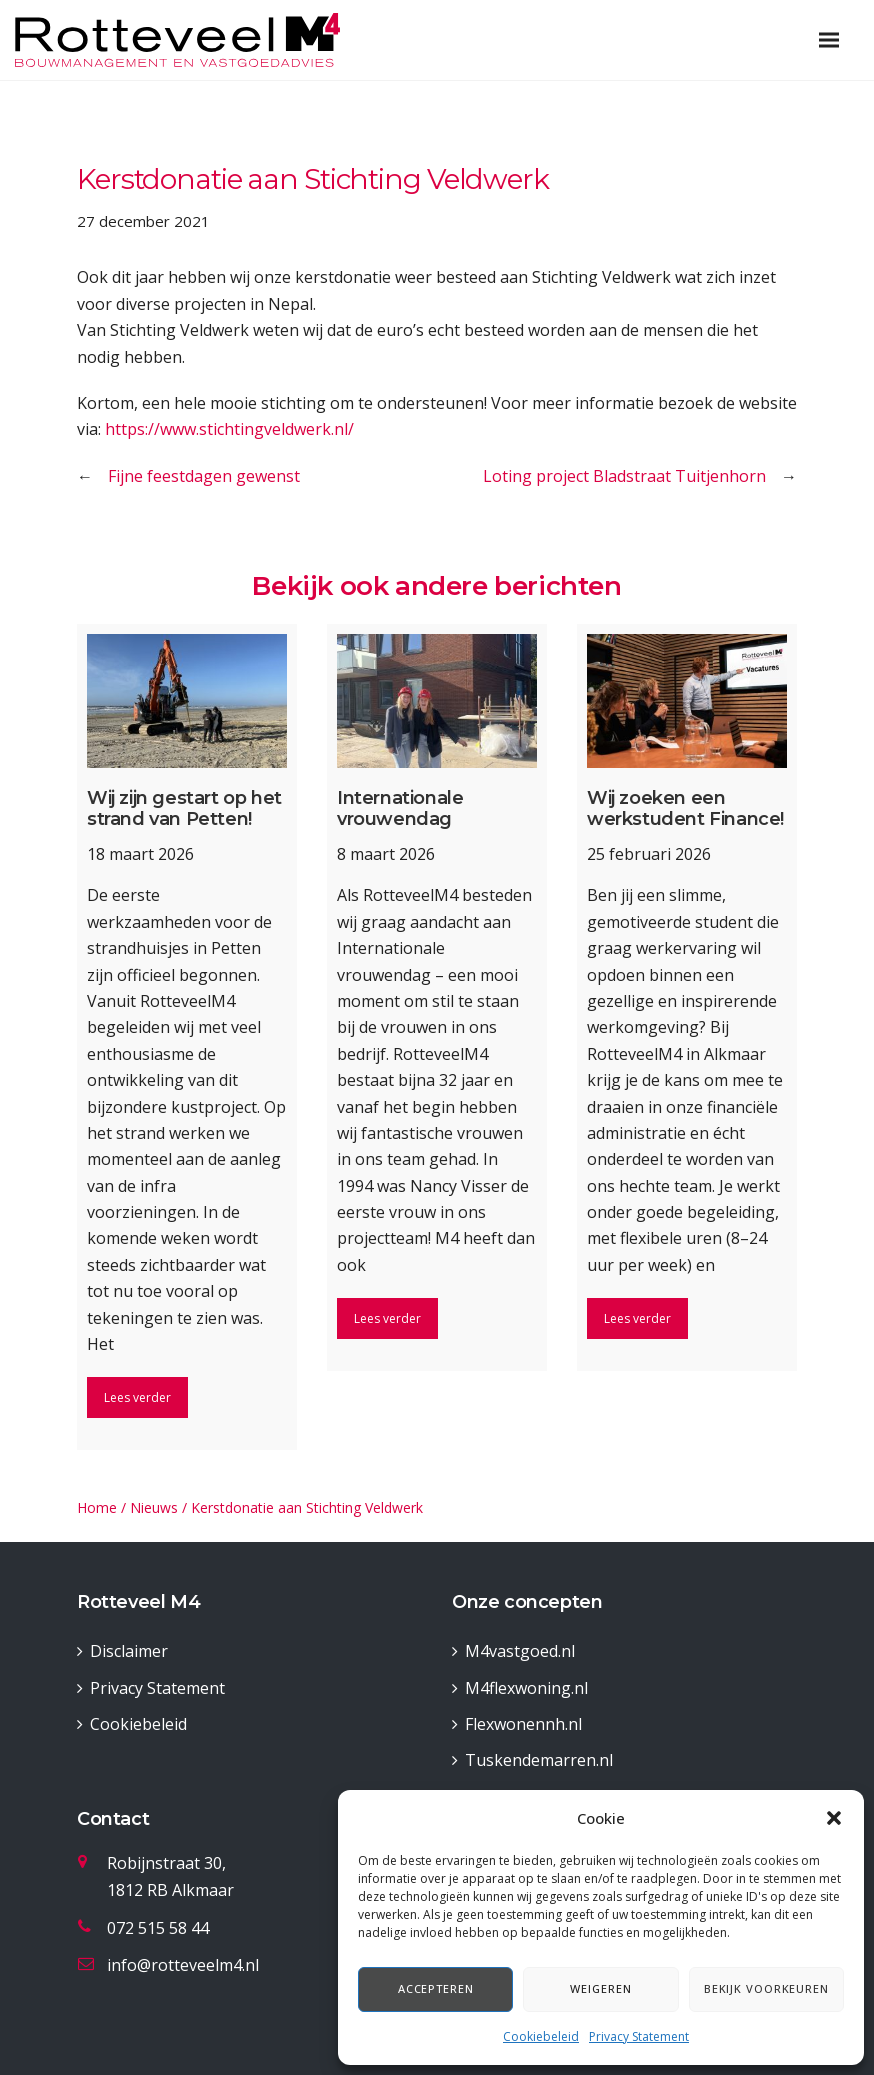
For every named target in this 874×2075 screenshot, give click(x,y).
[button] (834, 1818)
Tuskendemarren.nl (539, 1760)
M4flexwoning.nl (526, 1688)
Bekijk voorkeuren (766, 1988)
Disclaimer (129, 1651)
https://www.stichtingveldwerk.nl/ (229, 429)
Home (97, 1507)
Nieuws (154, 1507)
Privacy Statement (639, 2036)
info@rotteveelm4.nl (183, 1965)
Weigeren (600, 1988)
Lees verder (137, 1397)
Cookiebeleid (541, 2036)
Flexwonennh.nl (523, 1724)
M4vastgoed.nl (520, 1651)
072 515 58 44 (158, 1928)
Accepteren (436, 1988)
